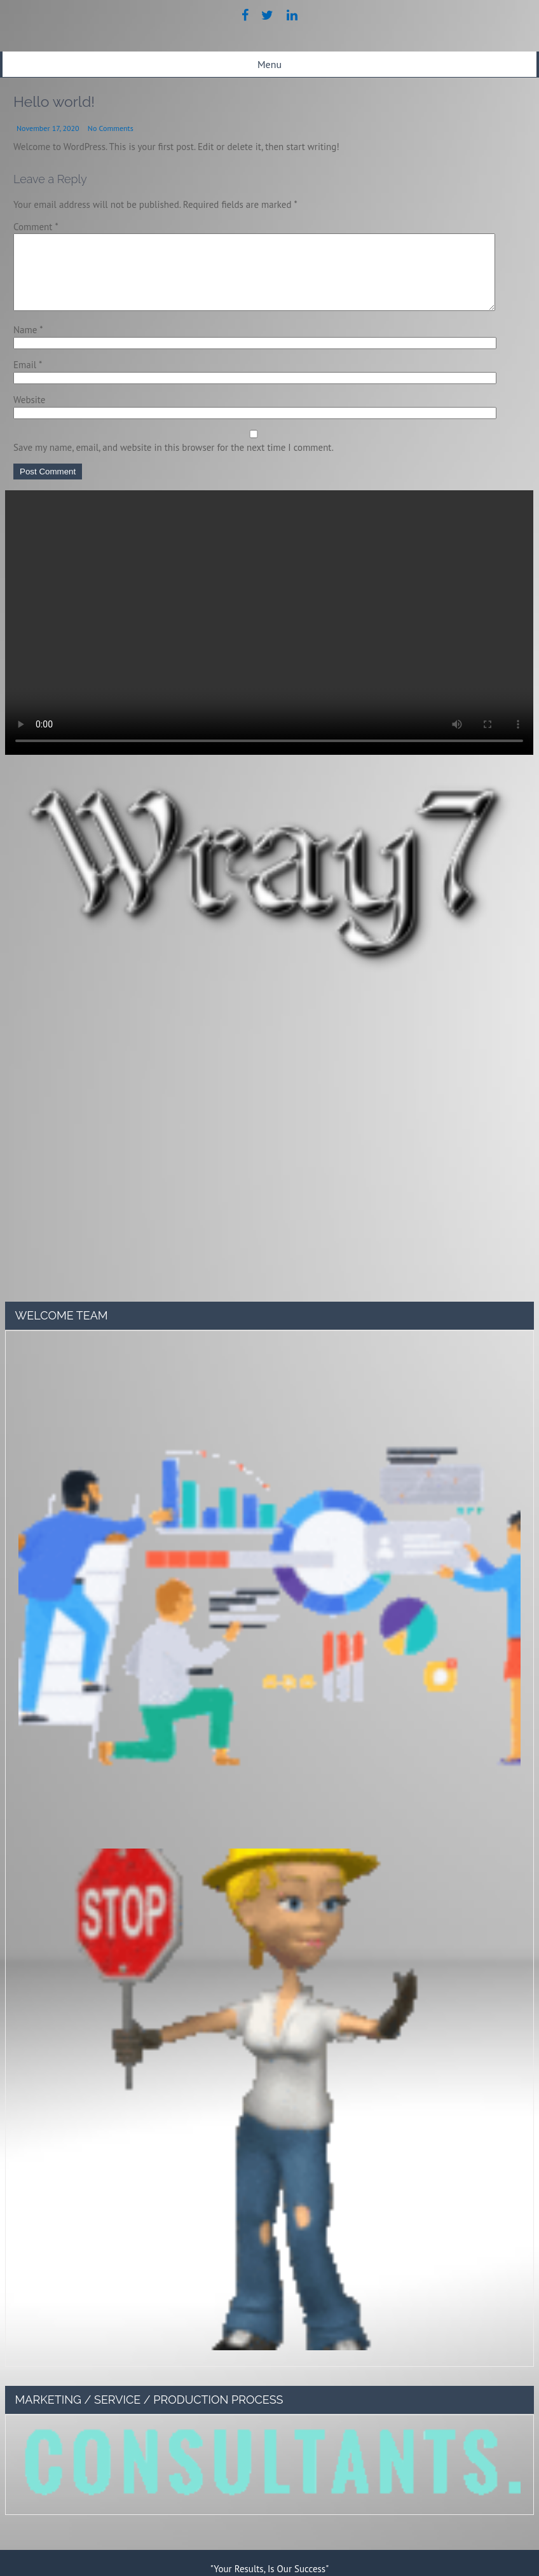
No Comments (110, 128)
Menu (269, 64)
